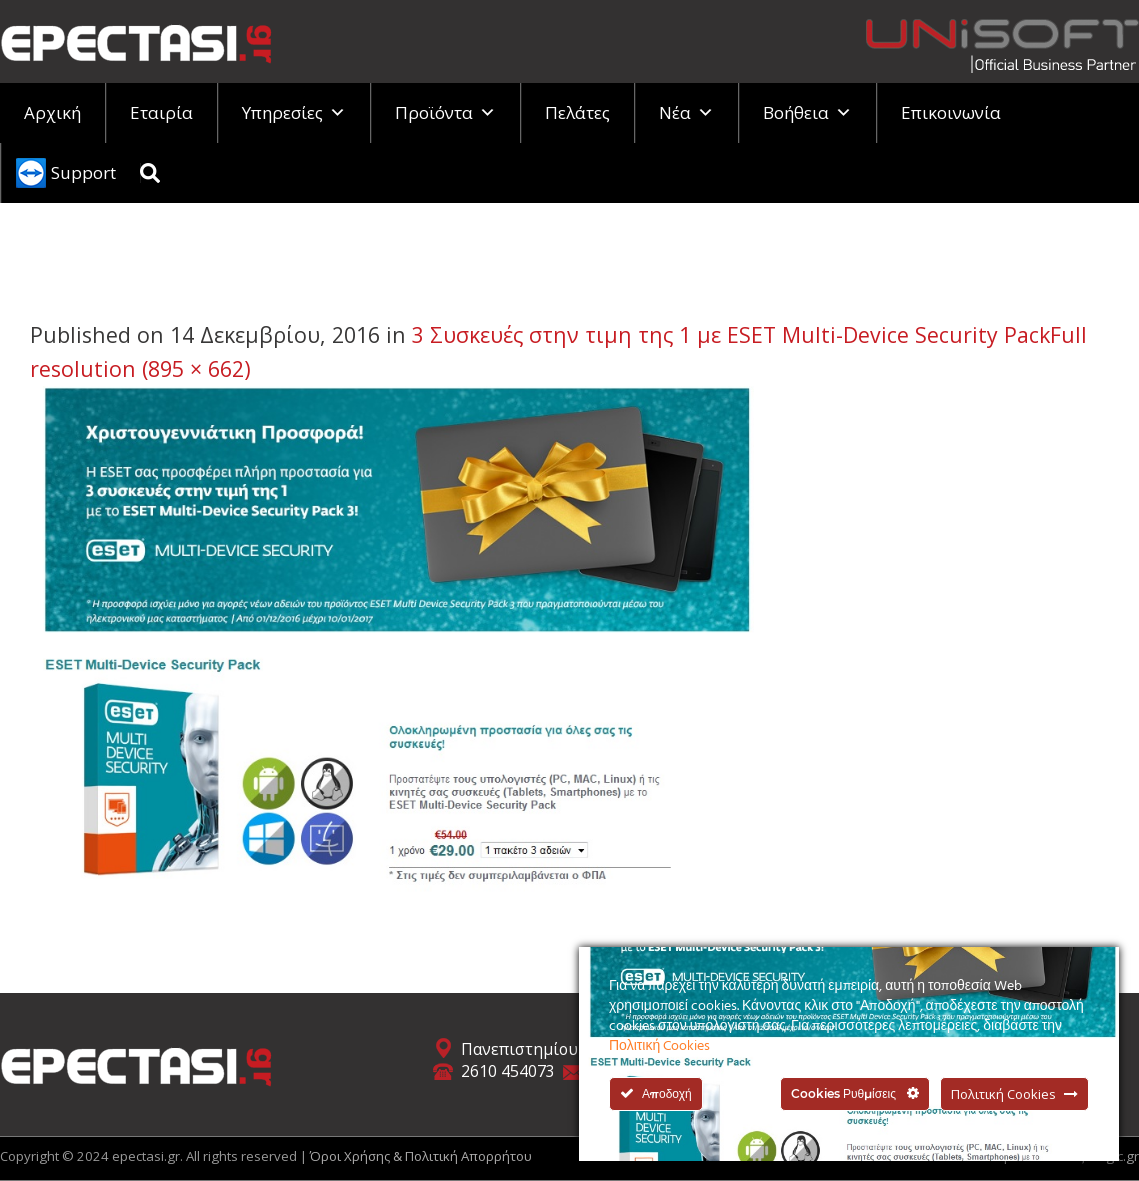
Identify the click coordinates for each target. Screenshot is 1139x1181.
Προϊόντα (445, 112)
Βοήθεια (807, 112)
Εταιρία (161, 112)
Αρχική (52, 112)
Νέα (686, 112)
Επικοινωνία (951, 112)
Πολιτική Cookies (659, 1046)
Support (83, 172)
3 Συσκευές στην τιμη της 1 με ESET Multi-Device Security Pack (731, 334)
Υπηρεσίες (294, 112)
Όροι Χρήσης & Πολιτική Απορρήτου (421, 1156)
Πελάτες (577, 112)
